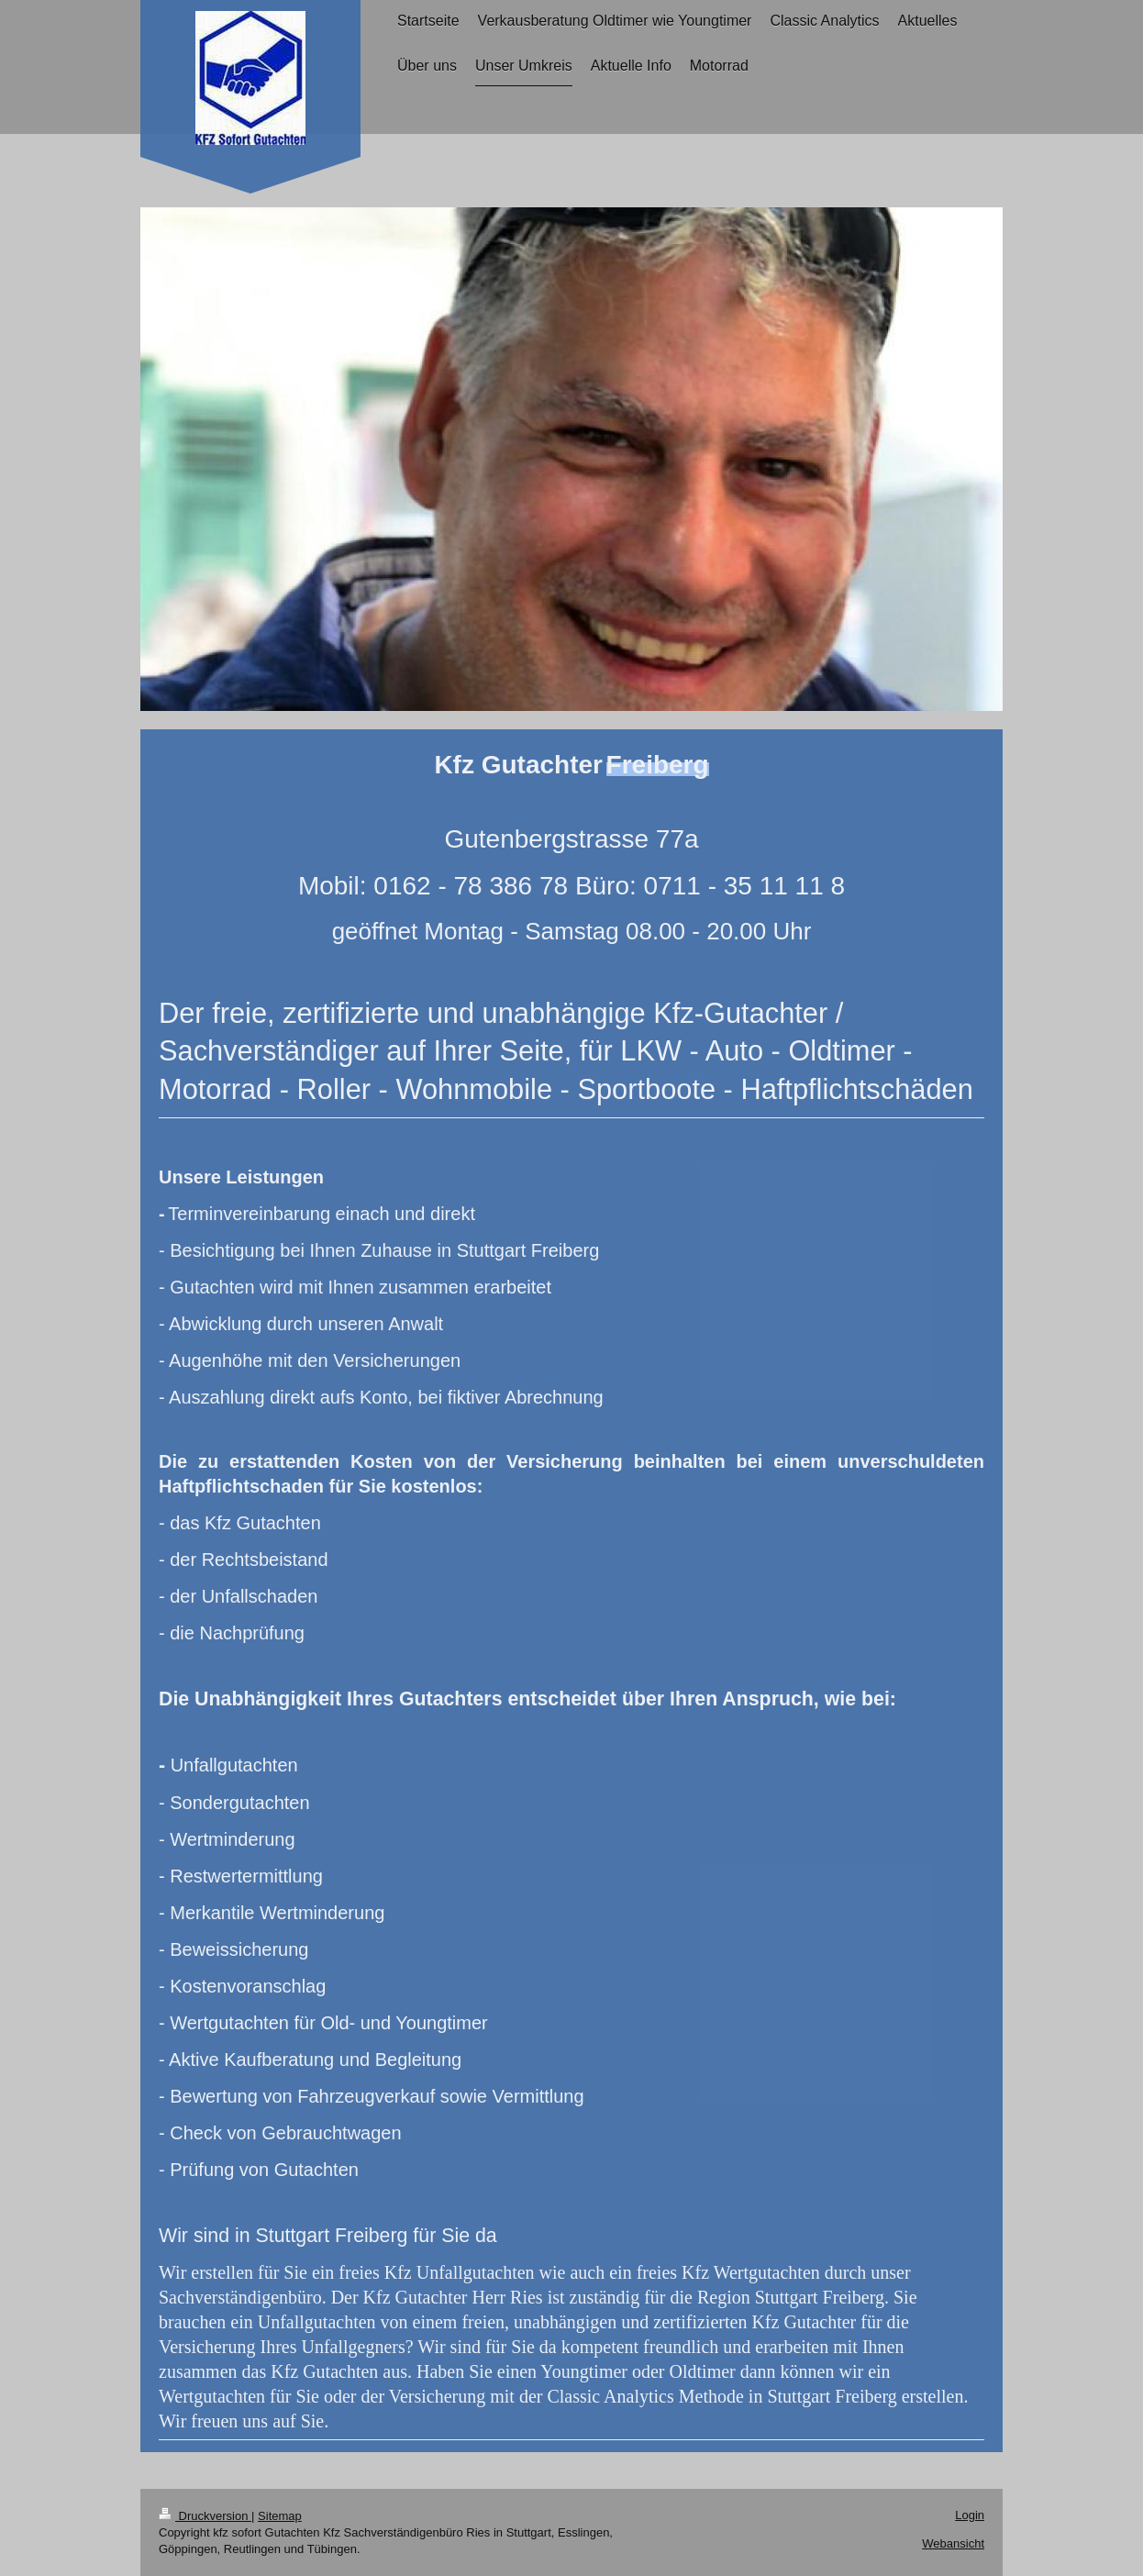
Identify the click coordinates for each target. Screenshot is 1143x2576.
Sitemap (280, 2516)
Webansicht (953, 2543)
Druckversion (205, 2516)
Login (969, 2515)
